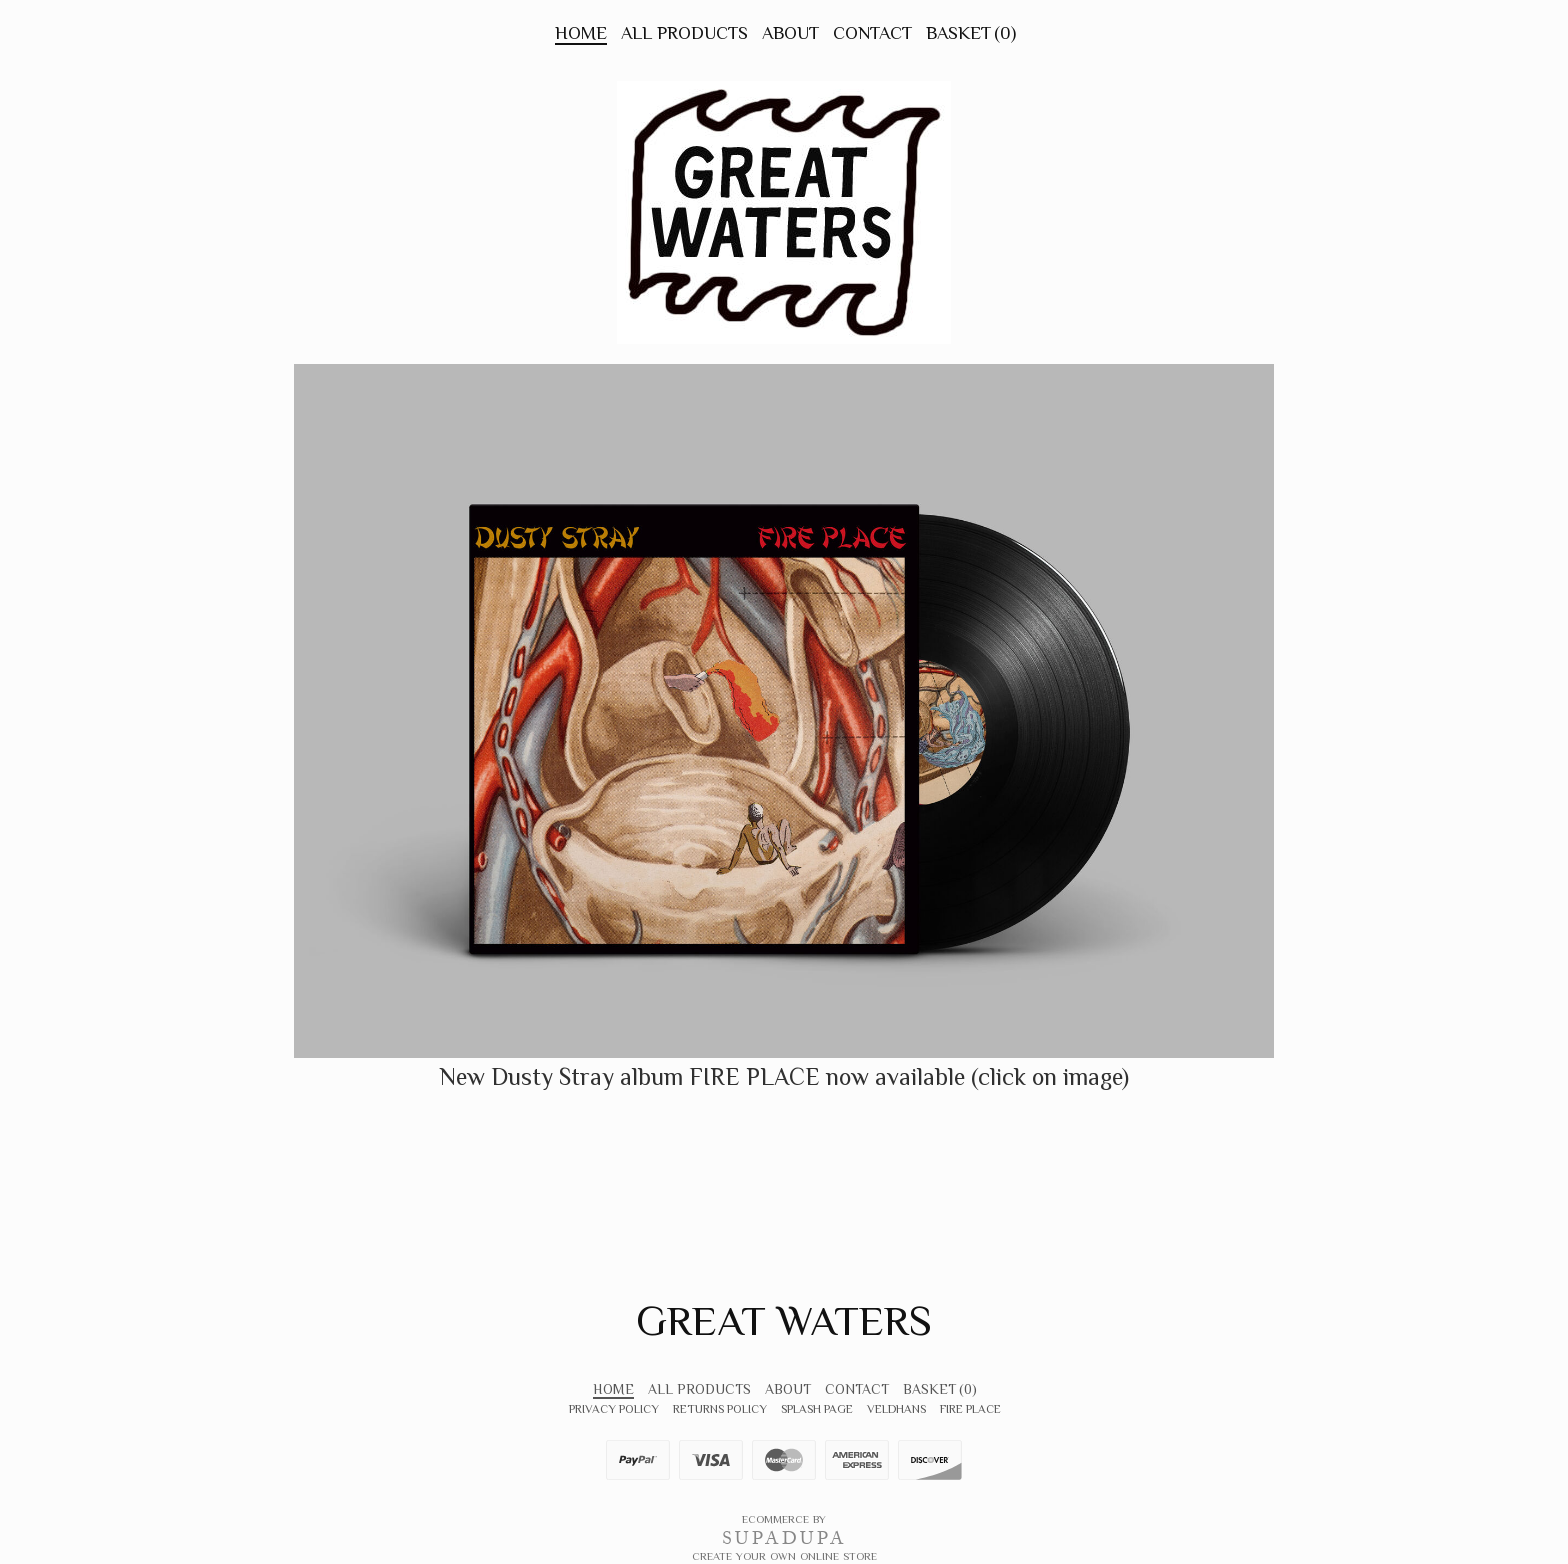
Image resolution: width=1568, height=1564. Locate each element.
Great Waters (784, 1320)
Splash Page (817, 1409)
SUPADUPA (784, 1538)
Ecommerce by (784, 1519)
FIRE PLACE (970, 1409)
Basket (971, 33)
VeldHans (896, 1409)
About (790, 33)
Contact (872, 33)
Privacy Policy (614, 1409)
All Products (684, 33)
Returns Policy (720, 1409)
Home (581, 33)
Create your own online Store (784, 1556)
